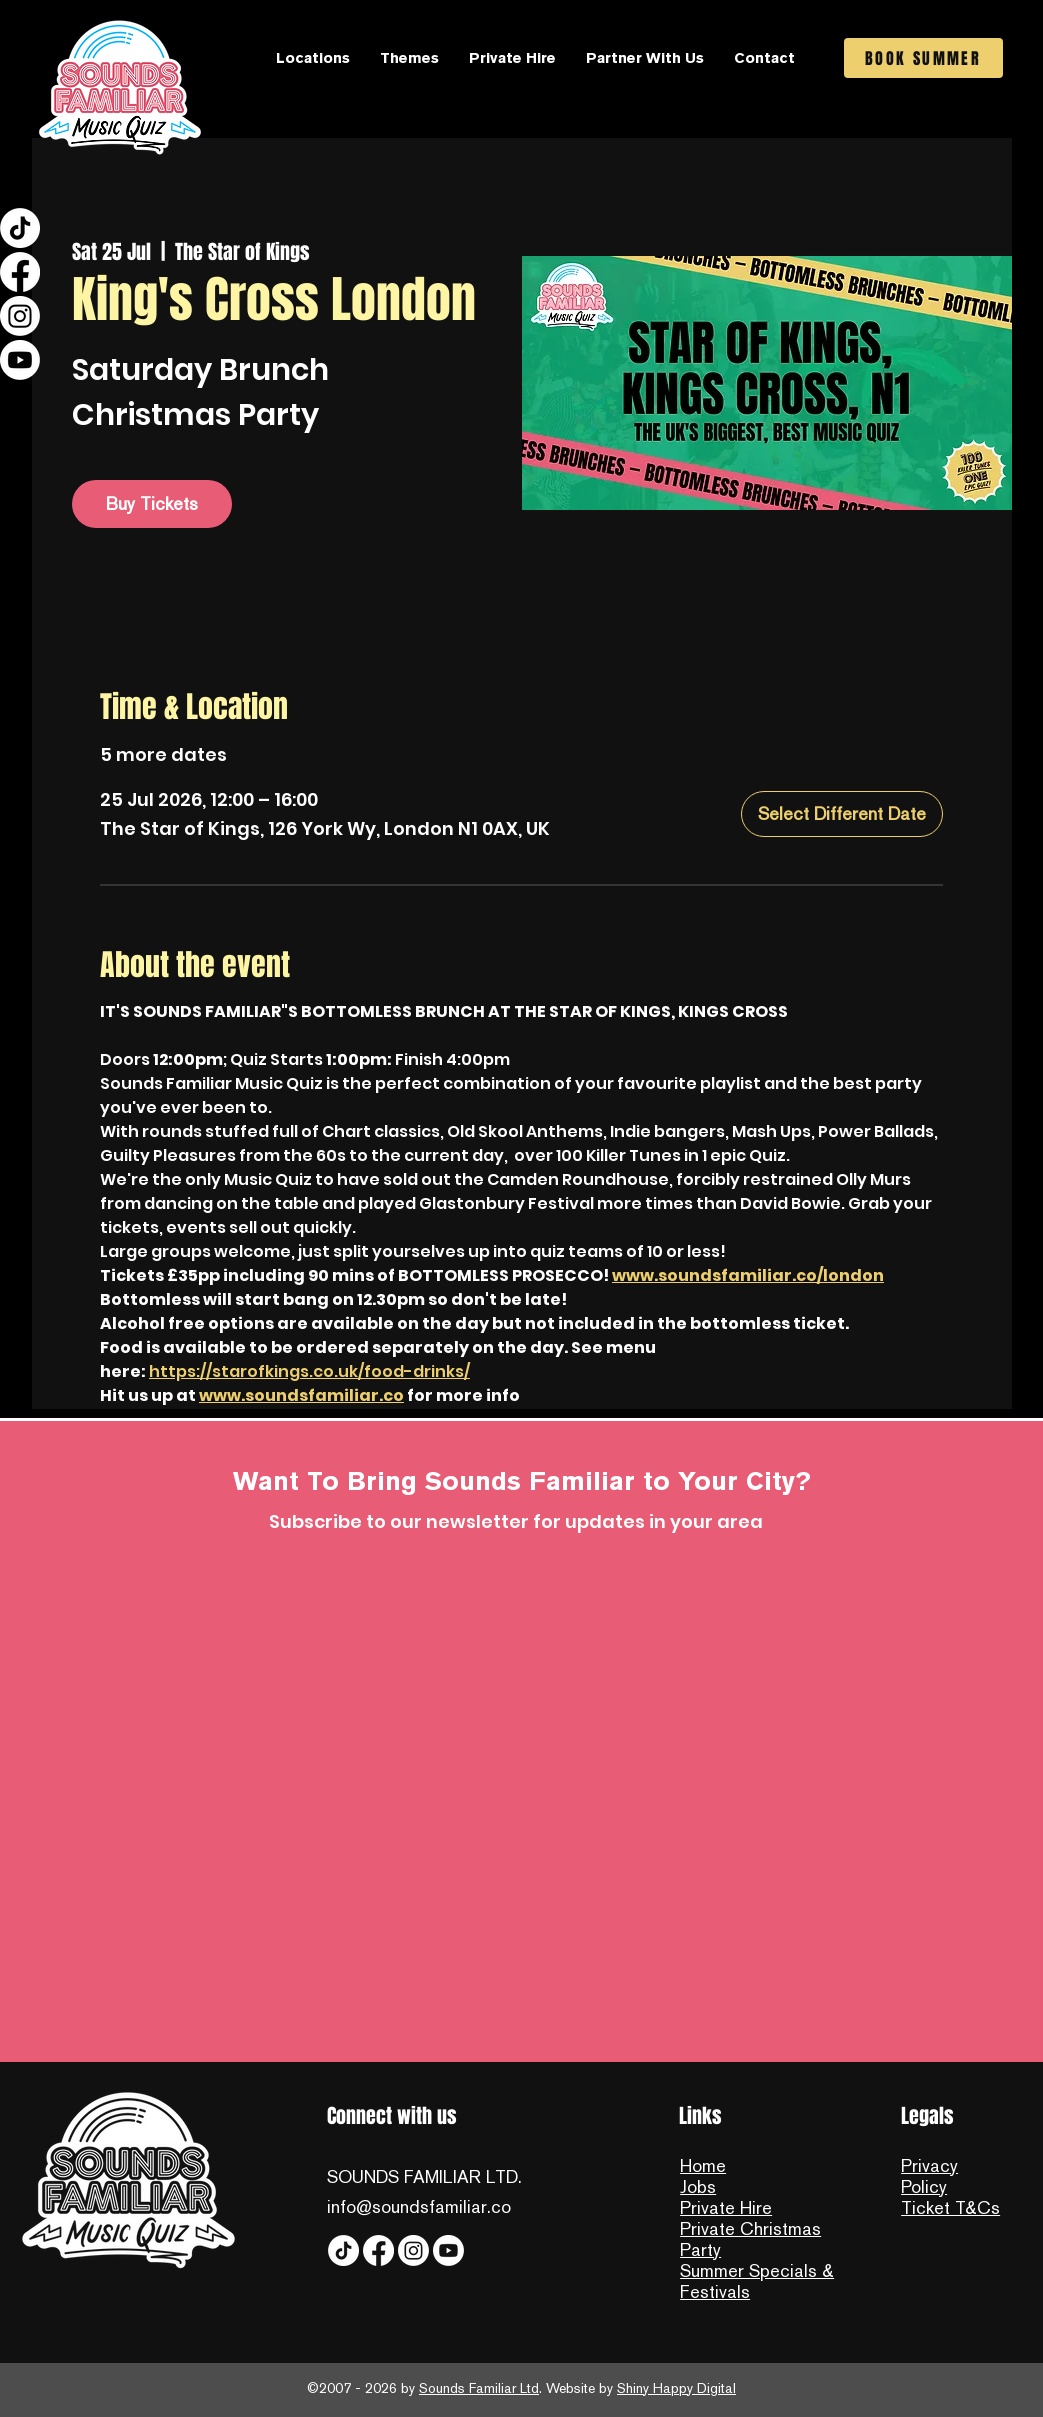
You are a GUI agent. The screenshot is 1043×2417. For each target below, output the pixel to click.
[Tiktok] (20, 228)
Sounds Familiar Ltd (479, 2388)
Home (703, 2165)
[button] (313, 58)
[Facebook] (20, 272)
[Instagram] (20, 316)
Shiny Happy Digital (676, 2388)
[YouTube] (20, 360)
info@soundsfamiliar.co (419, 2206)
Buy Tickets (152, 503)
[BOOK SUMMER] (923, 58)
